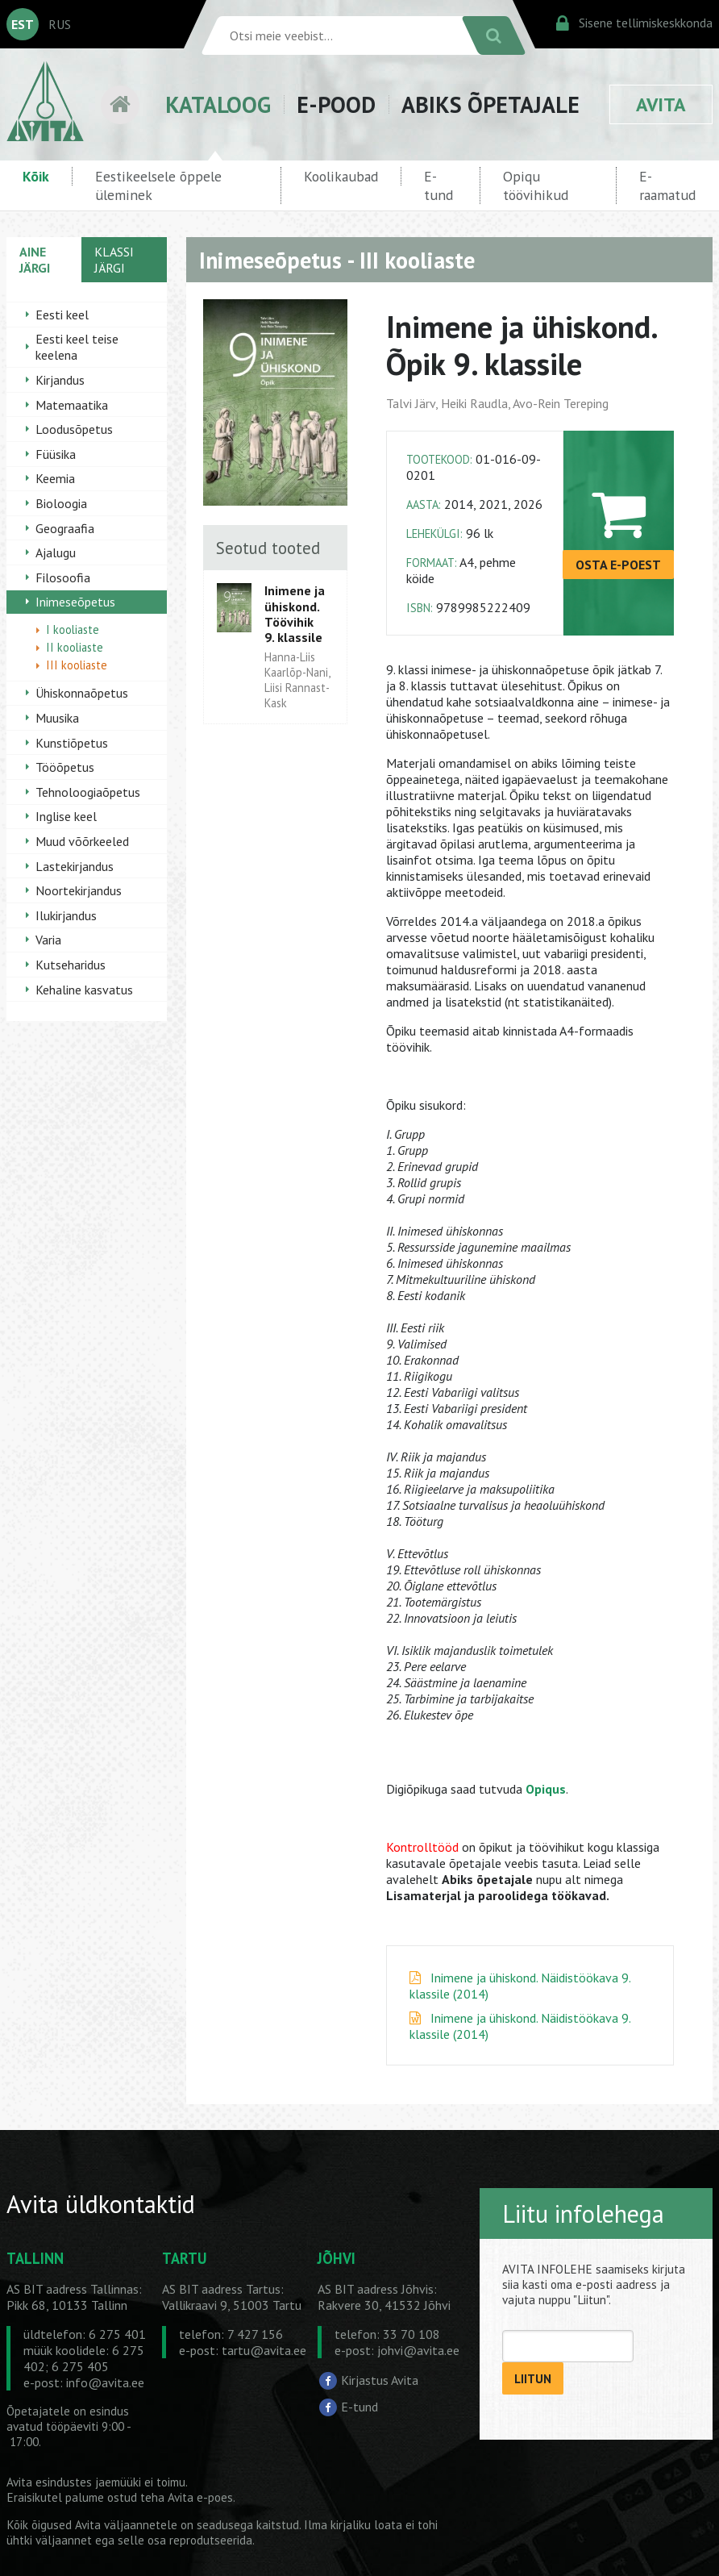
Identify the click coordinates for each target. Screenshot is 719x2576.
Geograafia (64, 528)
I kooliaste (72, 629)
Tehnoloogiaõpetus (87, 792)
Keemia (55, 478)
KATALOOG (218, 104)
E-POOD (336, 104)
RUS (59, 24)
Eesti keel (62, 314)
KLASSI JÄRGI (114, 260)
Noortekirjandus (78, 890)
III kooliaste (76, 665)
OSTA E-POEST (618, 564)
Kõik (36, 176)
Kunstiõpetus (71, 743)
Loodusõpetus (74, 429)
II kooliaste (74, 647)
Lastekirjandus (74, 866)
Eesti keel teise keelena (76, 347)
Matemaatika (71, 405)
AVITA (661, 104)
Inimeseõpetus (75, 602)
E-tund (438, 185)
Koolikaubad (341, 176)
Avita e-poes (200, 2497)
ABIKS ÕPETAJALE (490, 104)
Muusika (57, 718)
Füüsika (55, 454)
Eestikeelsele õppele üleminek (158, 185)
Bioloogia (61, 503)
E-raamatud (667, 185)
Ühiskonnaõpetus (81, 693)
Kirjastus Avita (379, 2380)
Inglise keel (66, 816)
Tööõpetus (64, 767)
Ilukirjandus (66, 915)
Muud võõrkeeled (82, 841)
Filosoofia (62, 577)
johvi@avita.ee (418, 2350)
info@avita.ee (105, 2382)
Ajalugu (55, 552)
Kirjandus (60, 380)
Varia (48, 940)
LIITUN (532, 2378)
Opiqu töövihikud (535, 185)
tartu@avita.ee (264, 2350)
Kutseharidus (70, 965)
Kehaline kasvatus (84, 990)
